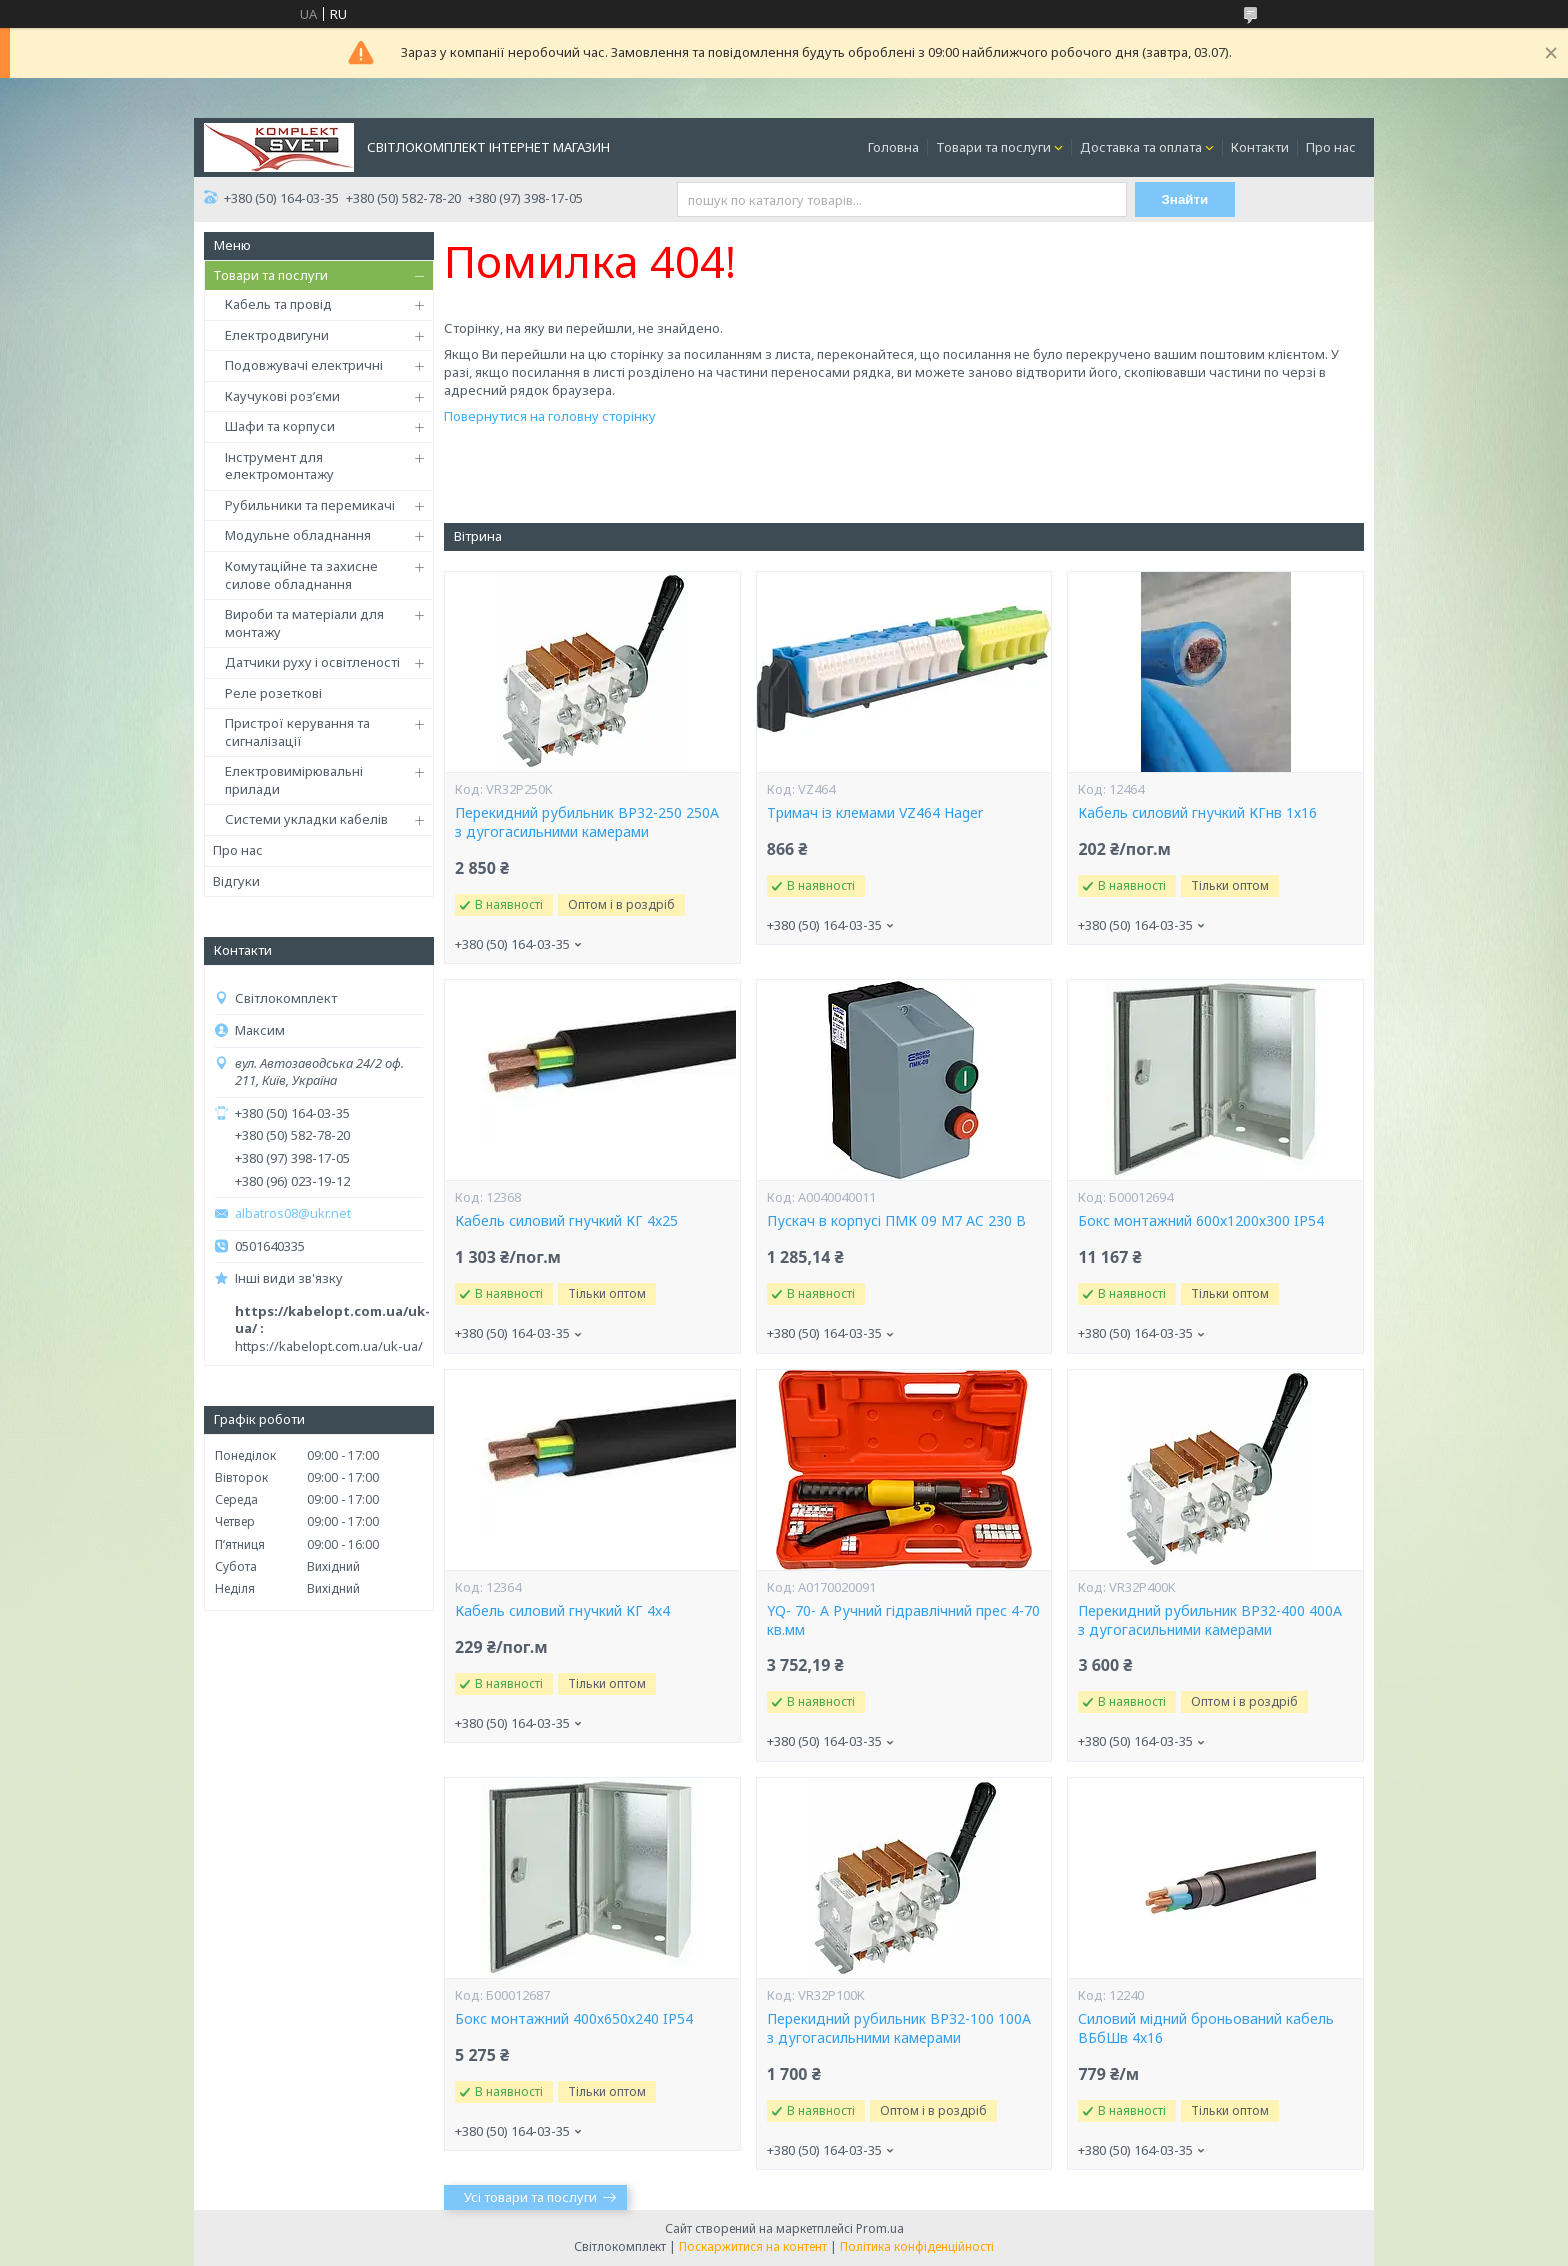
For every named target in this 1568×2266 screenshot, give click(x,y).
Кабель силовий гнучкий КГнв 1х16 (1197, 813)
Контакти (1260, 147)
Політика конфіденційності (917, 2246)
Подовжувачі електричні (304, 365)
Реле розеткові (273, 693)
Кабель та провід (278, 304)
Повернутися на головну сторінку (550, 416)
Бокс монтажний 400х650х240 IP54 (574, 2019)
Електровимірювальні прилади (294, 780)
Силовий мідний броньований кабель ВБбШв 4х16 (1206, 2028)
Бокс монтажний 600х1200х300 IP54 (1201, 1221)
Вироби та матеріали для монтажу (304, 623)
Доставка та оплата (1141, 147)
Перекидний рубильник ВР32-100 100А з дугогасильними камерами (899, 2028)
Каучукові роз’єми (282, 396)
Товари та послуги (993, 147)
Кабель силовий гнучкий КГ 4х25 (566, 1221)
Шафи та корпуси (280, 426)
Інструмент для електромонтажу (279, 466)
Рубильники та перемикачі (310, 505)
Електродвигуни (277, 335)
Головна (893, 147)
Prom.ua (880, 2228)
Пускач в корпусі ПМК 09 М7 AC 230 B (896, 1221)
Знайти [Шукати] (1185, 199)
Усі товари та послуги (530, 2197)
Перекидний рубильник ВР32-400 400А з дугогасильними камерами (1210, 1620)
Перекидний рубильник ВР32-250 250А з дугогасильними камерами (587, 822)
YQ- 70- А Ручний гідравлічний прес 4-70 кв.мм (903, 1620)
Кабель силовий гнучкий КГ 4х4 (562, 1611)
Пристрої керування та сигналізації (297, 732)
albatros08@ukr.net (293, 1213)
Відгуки (236, 881)
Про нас (1331, 147)
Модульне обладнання (298, 535)
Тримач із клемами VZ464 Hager (875, 813)
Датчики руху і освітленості (312, 662)
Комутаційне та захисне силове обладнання (301, 575)
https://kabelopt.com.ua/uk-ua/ (329, 1346)
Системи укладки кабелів (306, 819)
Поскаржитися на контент (753, 2246)
